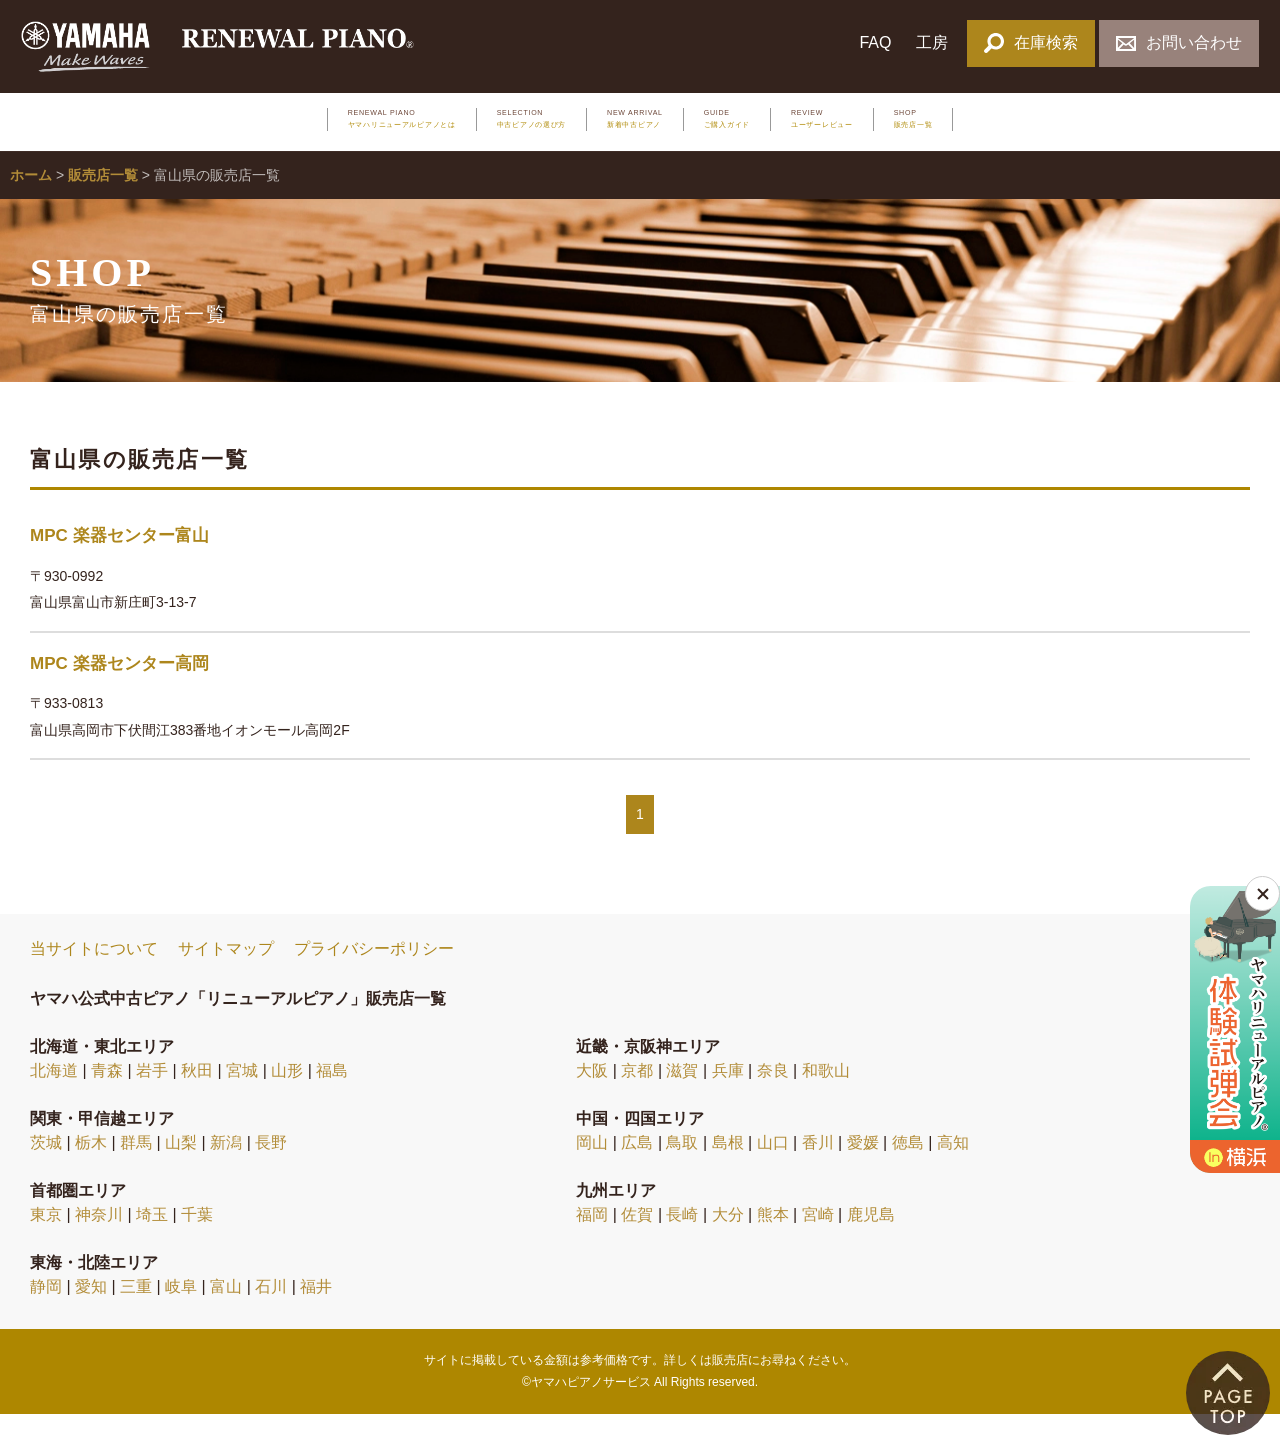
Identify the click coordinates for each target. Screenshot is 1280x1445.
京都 (637, 1100)
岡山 (592, 1172)
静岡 (46, 1316)
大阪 (592, 1100)
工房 (932, 42)
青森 (107, 1100)
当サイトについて (94, 979)
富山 (226, 1316)
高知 (953, 1172)
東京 (46, 1244)
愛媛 (863, 1172)
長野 (271, 1172)
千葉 (197, 1244)
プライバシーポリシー (374, 979)
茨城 (46, 1172)
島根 (728, 1172)
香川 (818, 1172)
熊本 (773, 1244)
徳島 (908, 1172)
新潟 (226, 1172)
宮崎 (818, 1244)
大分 (728, 1244)
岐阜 (181, 1316)
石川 (271, 1316)
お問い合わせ (1178, 42)
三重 (136, 1316)
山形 (287, 1100)
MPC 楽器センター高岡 (119, 693)
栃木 (91, 1172)
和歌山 (826, 1100)
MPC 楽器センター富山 (119, 566)
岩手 (152, 1100)
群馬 (136, 1172)
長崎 (682, 1244)
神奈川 (99, 1244)
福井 (316, 1316)
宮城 (242, 1100)
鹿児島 (871, 1244)
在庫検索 (1030, 42)
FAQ (875, 42)
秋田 (197, 1100)
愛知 (91, 1316)
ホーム (31, 206)
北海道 (54, 1100)
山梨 (181, 1172)
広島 (637, 1172)
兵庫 (728, 1100)
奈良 (773, 1100)
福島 (332, 1100)
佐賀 (637, 1244)
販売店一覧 (103, 206)
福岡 (592, 1244)
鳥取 (682, 1172)
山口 (773, 1172)
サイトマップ (226, 979)
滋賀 (682, 1100)
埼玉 (152, 1244)
